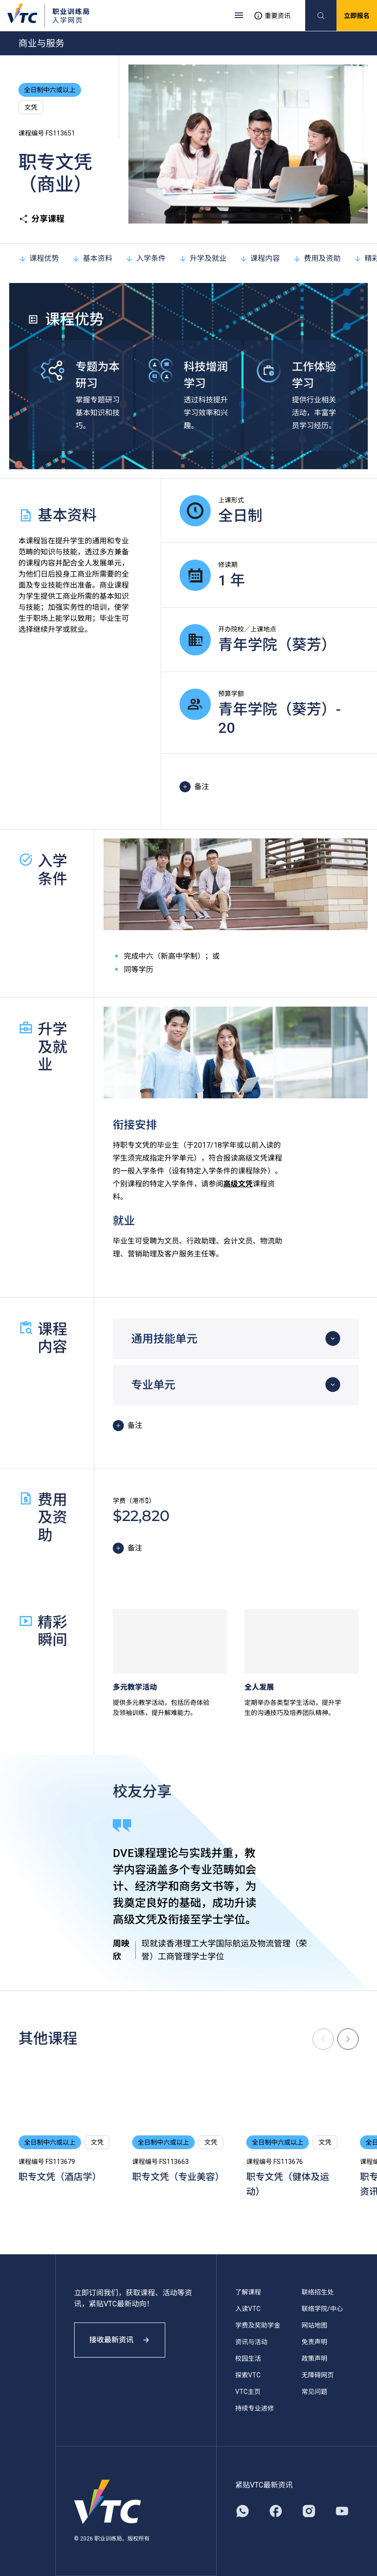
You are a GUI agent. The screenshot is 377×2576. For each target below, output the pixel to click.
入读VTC (248, 2308)
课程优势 (38, 258)
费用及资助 (317, 258)
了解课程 (248, 2292)
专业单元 (153, 1385)
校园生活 (248, 2358)
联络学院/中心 (322, 2308)
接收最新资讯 (119, 2339)
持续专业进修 (254, 2408)
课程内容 (259, 258)
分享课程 (41, 218)
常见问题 (314, 2391)
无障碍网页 (318, 2375)
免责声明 (314, 2342)
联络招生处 (318, 2292)
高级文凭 (238, 1183)
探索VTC (248, 2375)
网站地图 (314, 2325)
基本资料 (92, 258)
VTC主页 (248, 2391)
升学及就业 (202, 258)
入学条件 (145, 258)
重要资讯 (272, 15)
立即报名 (357, 15)
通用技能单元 (164, 1338)
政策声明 (314, 2358)
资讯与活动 (251, 2342)
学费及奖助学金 (257, 2325)
